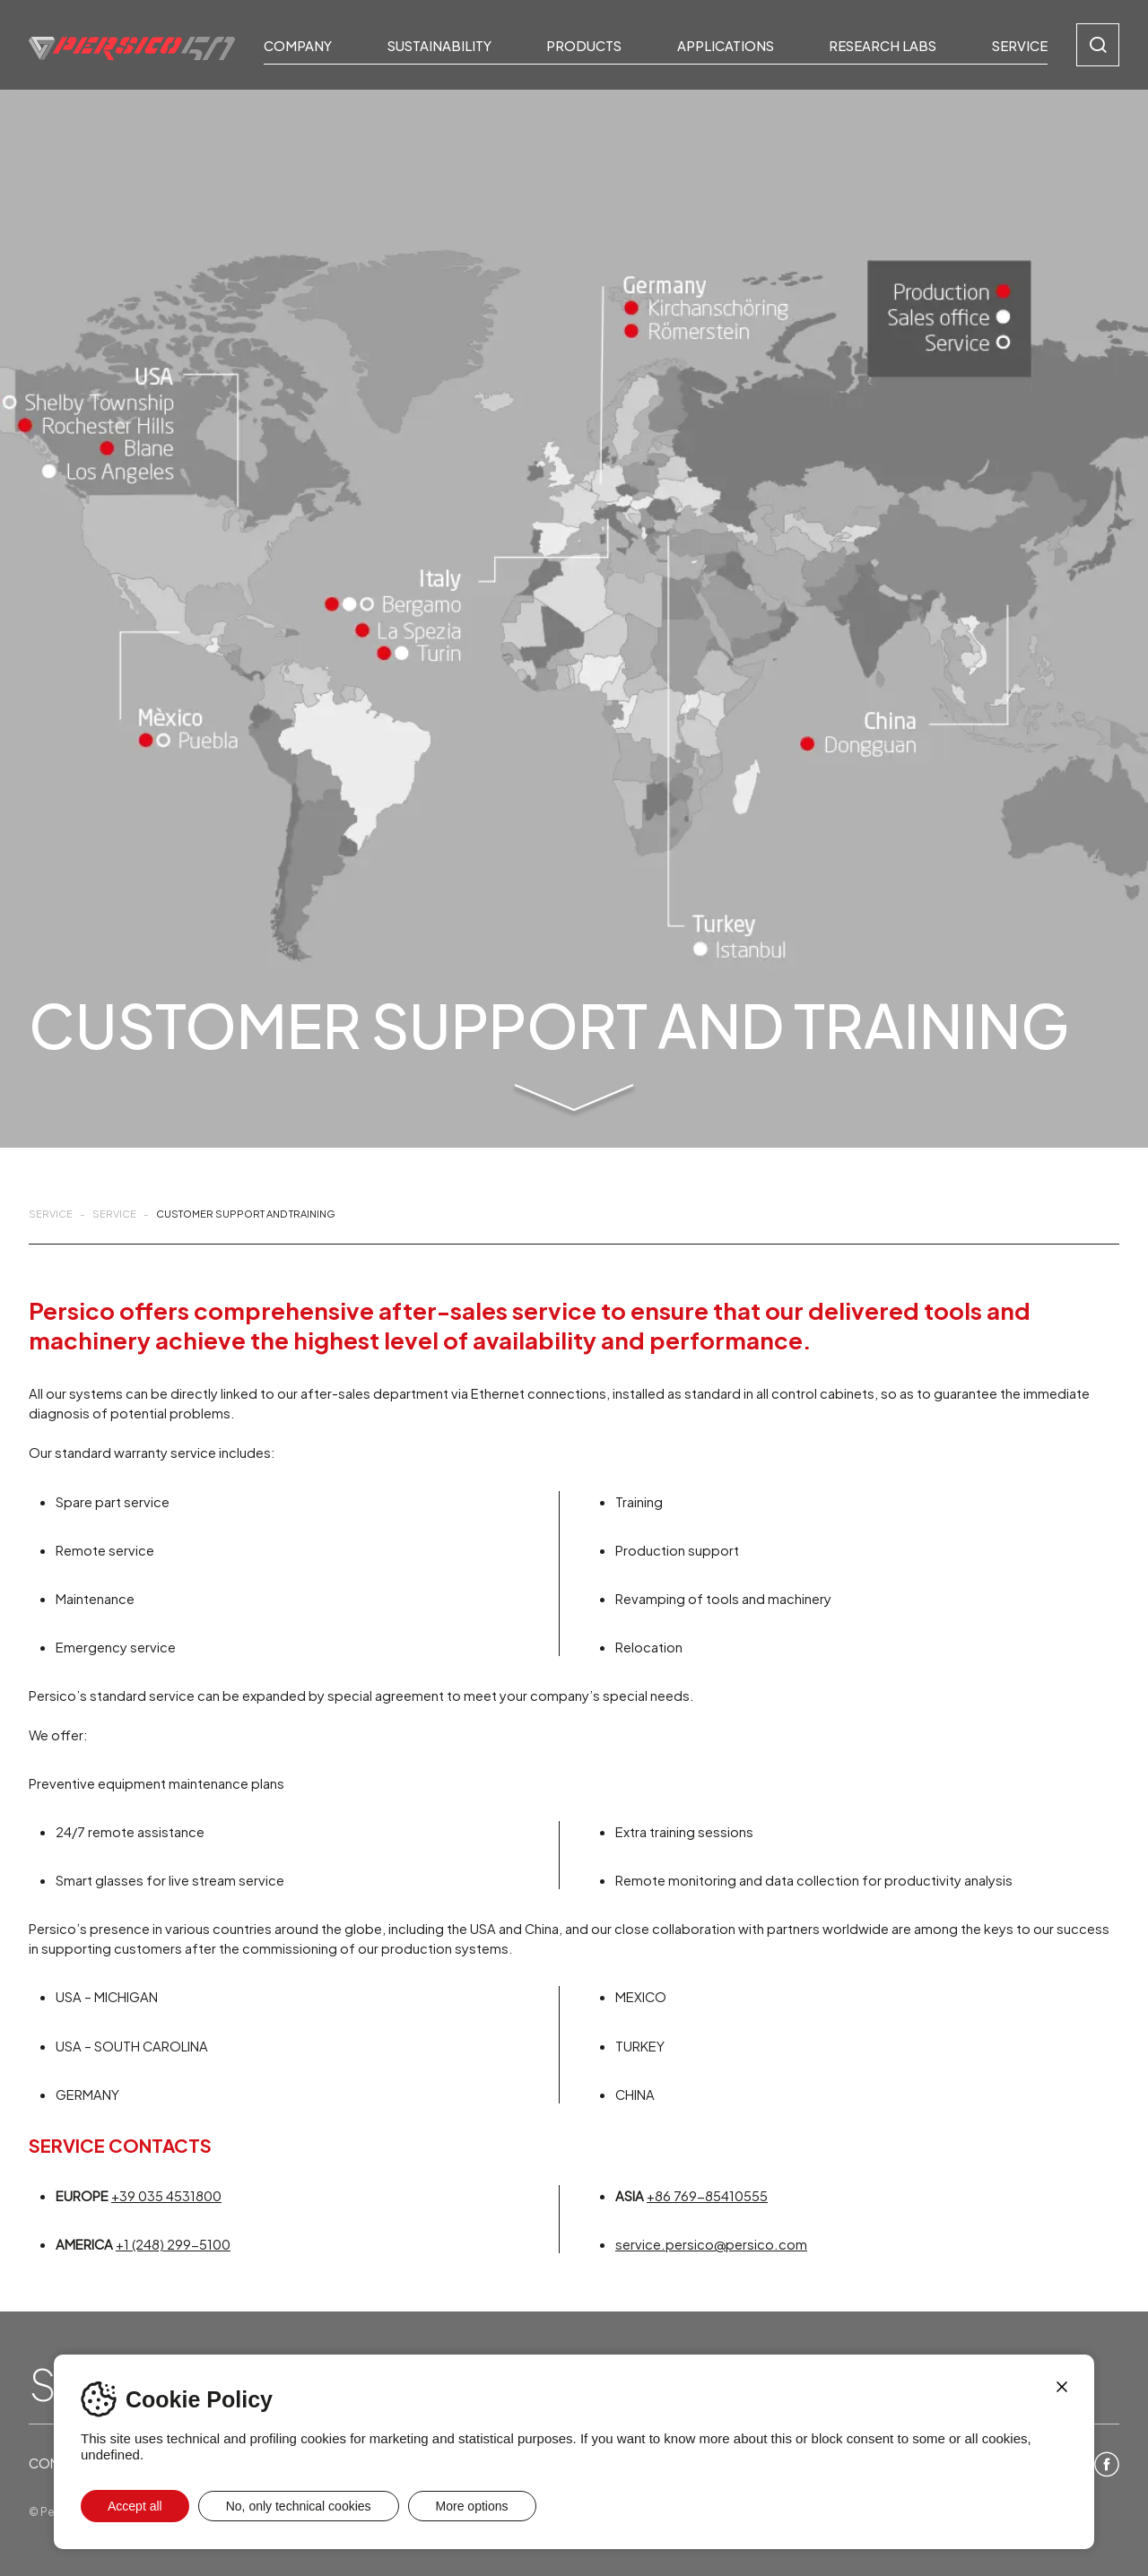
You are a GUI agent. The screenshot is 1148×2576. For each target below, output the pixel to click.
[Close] (1062, 2386)
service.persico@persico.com (711, 2243)
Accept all (135, 2506)
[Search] (1097, 44)
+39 (166, 2195)
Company (298, 45)
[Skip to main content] (574, 1101)
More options (472, 2506)
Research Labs (882, 45)
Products (584, 45)
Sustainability (439, 45)
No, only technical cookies (298, 2506)
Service (1020, 45)
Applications (725, 45)
